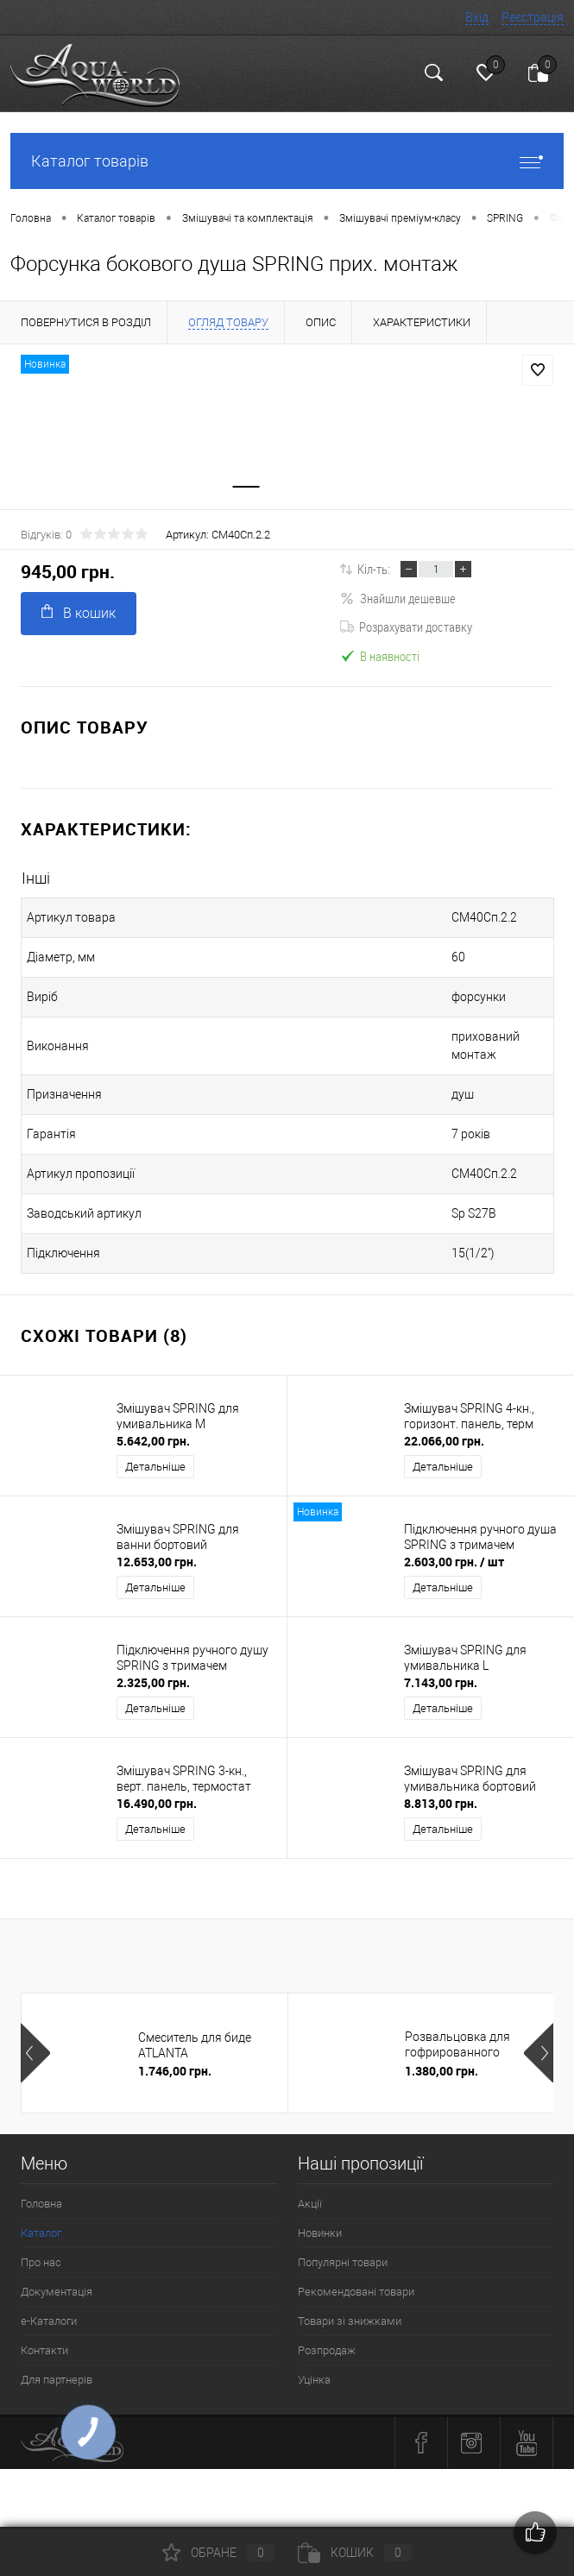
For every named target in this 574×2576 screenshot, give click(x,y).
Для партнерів (56, 2366)
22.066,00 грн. (444, 1428)
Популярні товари (343, 2249)
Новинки (320, 2220)
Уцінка (314, 2366)
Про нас (41, 2249)
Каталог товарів (287, 161)
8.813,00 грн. (440, 1790)
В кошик (78, 617)
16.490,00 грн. (157, 1790)
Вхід (477, 17)
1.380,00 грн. (441, 2058)
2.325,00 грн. (153, 1669)
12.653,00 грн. (157, 1548)
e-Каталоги (49, 2308)
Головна (41, 2190)
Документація (56, 2278)
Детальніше (155, 1453)
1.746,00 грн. (174, 2058)
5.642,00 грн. (153, 1428)
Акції (310, 2190)
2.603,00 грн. (454, 1548)
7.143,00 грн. (440, 1669)
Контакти (44, 2337)
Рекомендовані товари (356, 2278)
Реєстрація (532, 17)
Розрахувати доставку (406, 631)
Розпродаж (327, 2337)
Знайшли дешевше (398, 603)
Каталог (41, 2220)
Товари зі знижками (349, 2308)
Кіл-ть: (373, 574)
